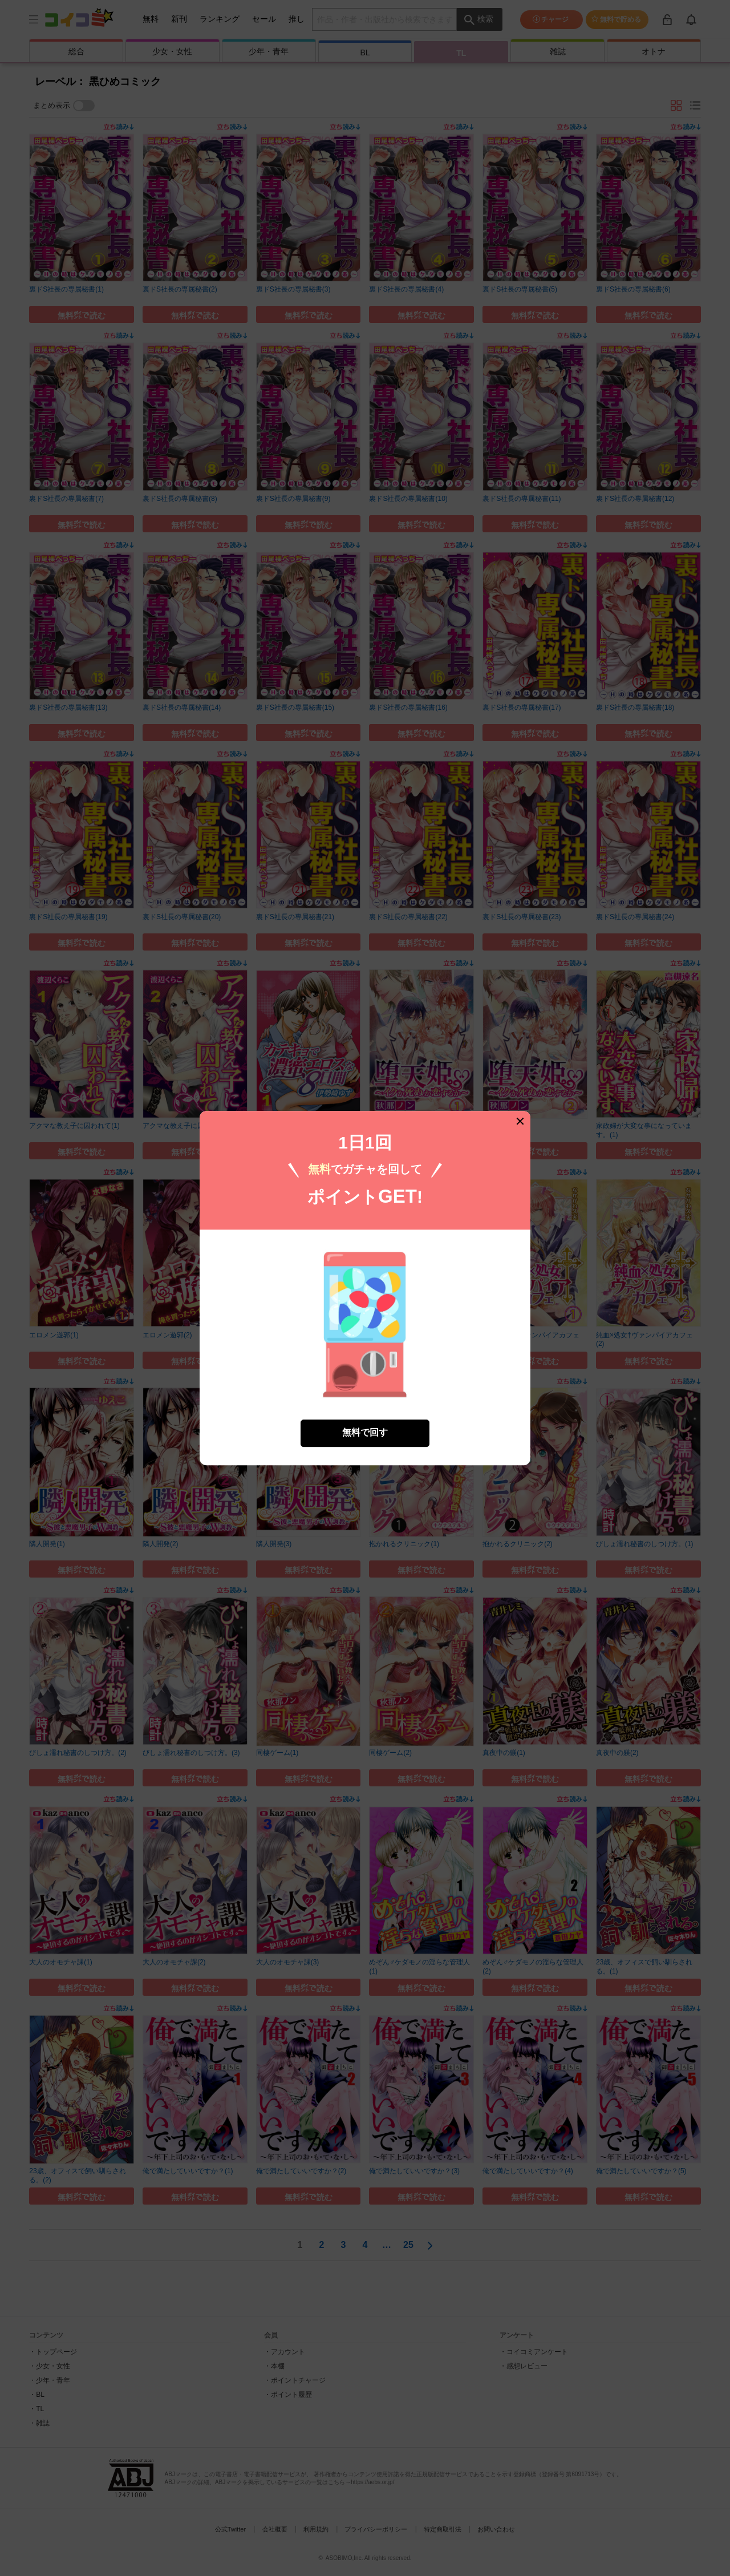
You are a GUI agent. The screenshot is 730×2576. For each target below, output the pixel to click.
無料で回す (365, 1433)
